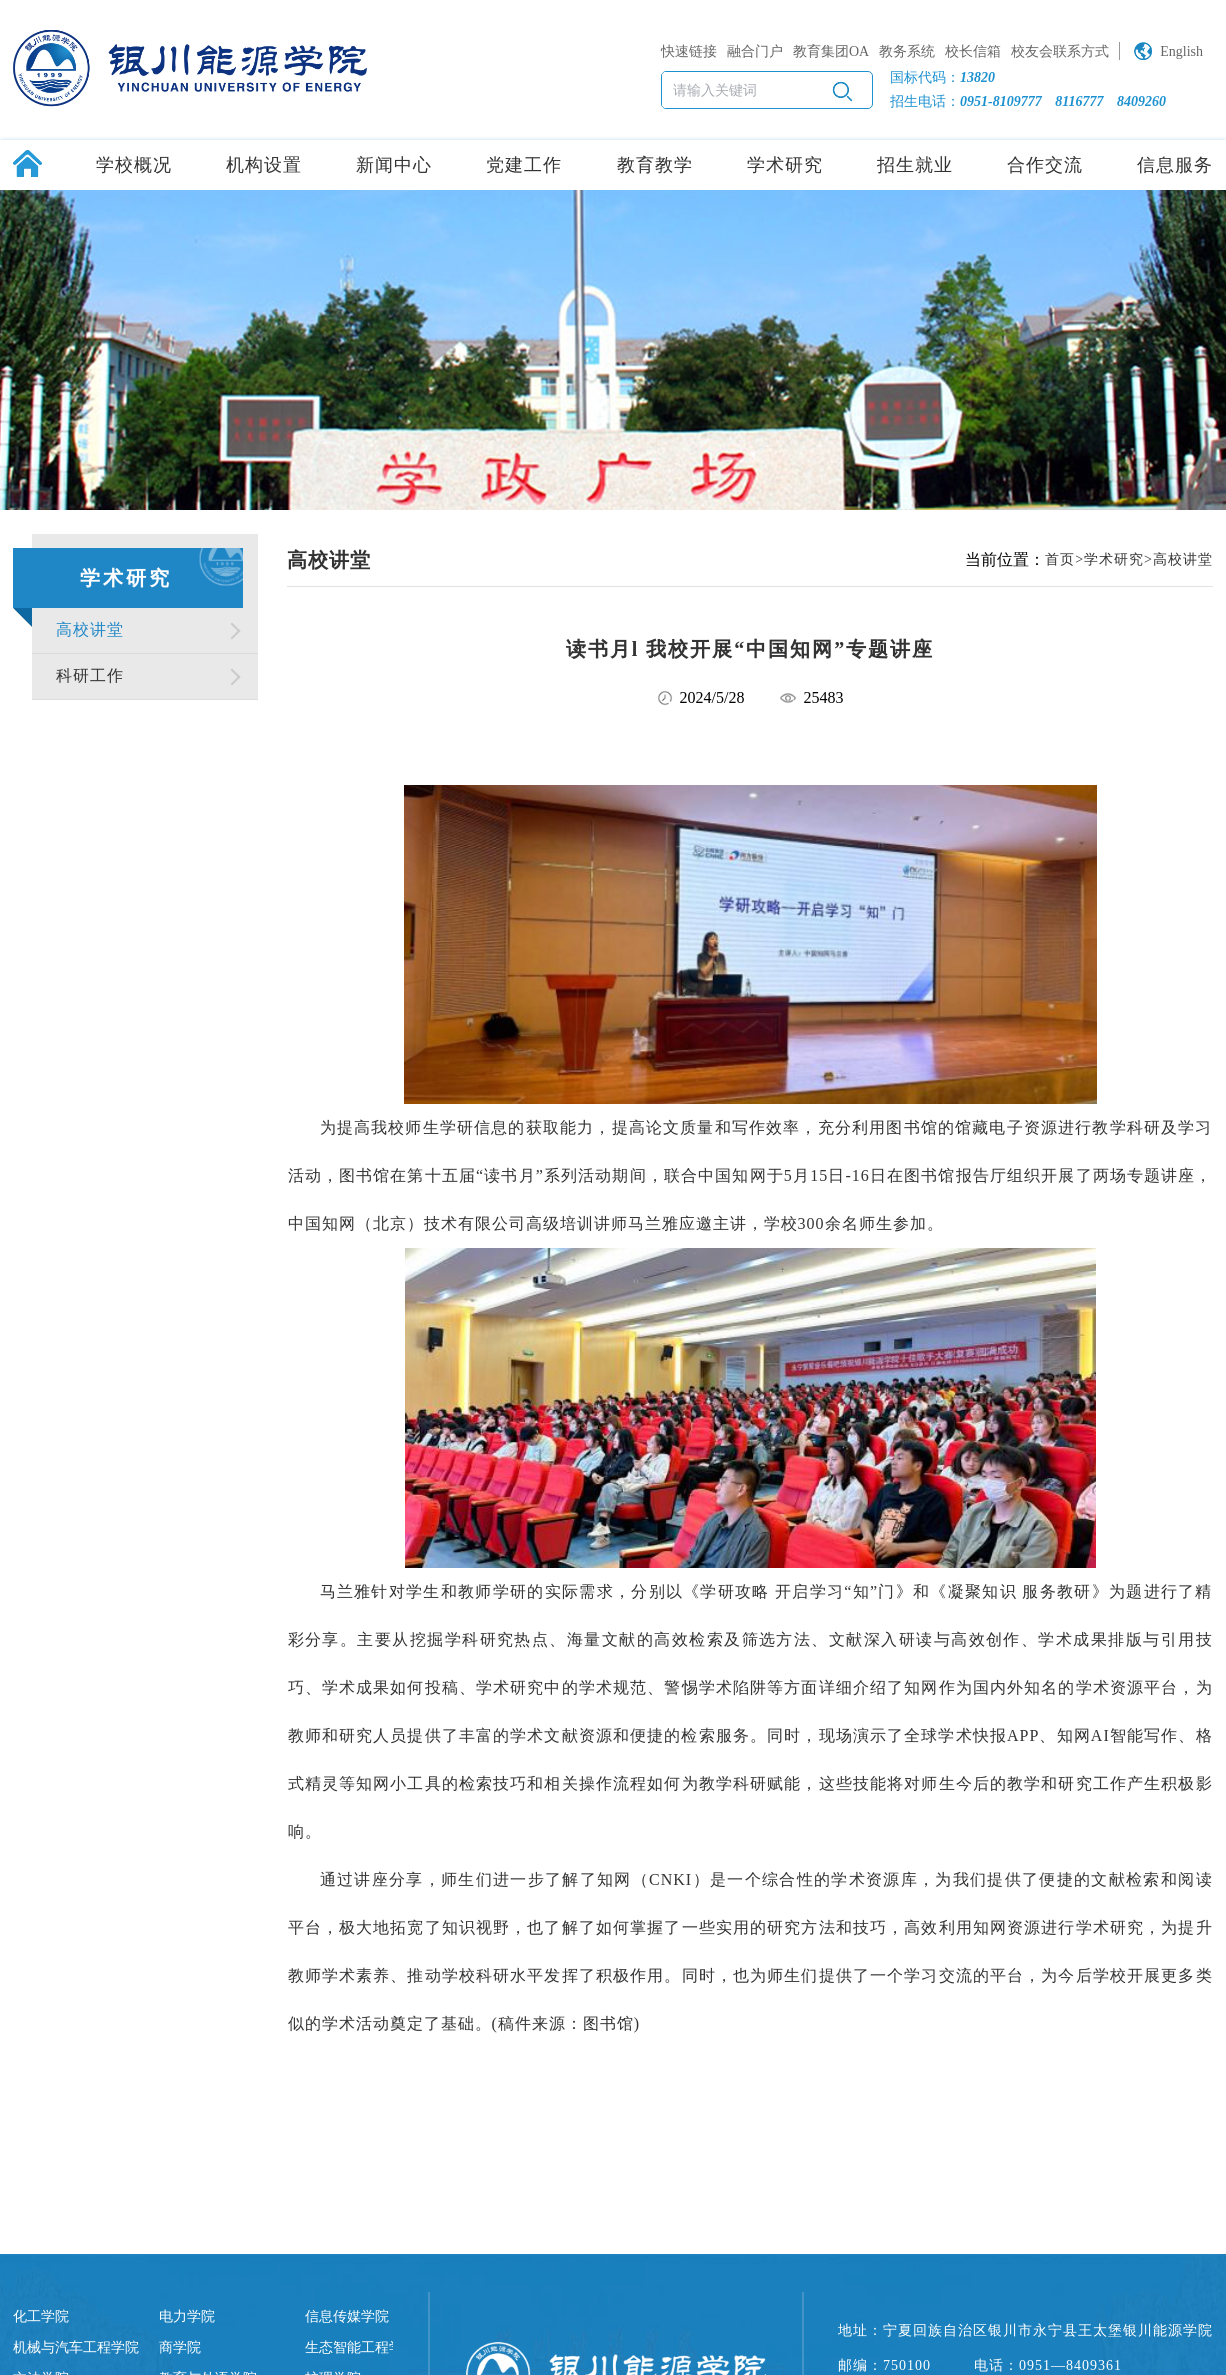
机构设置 (264, 165)
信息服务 (1175, 165)
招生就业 (915, 165)
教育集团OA (831, 51)
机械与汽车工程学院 (76, 2347)
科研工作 (90, 675)
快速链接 (689, 51)
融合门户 (755, 51)
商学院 (180, 2347)
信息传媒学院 (347, 2316)
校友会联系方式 (1060, 51)
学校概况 (134, 165)
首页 (1060, 559)
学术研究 (785, 165)
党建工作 (524, 165)
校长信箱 (973, 51)
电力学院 (187, 2316)
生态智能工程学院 (361, 2347)
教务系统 (907, 51)
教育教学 (655, 165)
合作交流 (1045, 165)
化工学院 (41, 2316)
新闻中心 (394, 165)
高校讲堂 (90, 629)
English (1181, 51)
